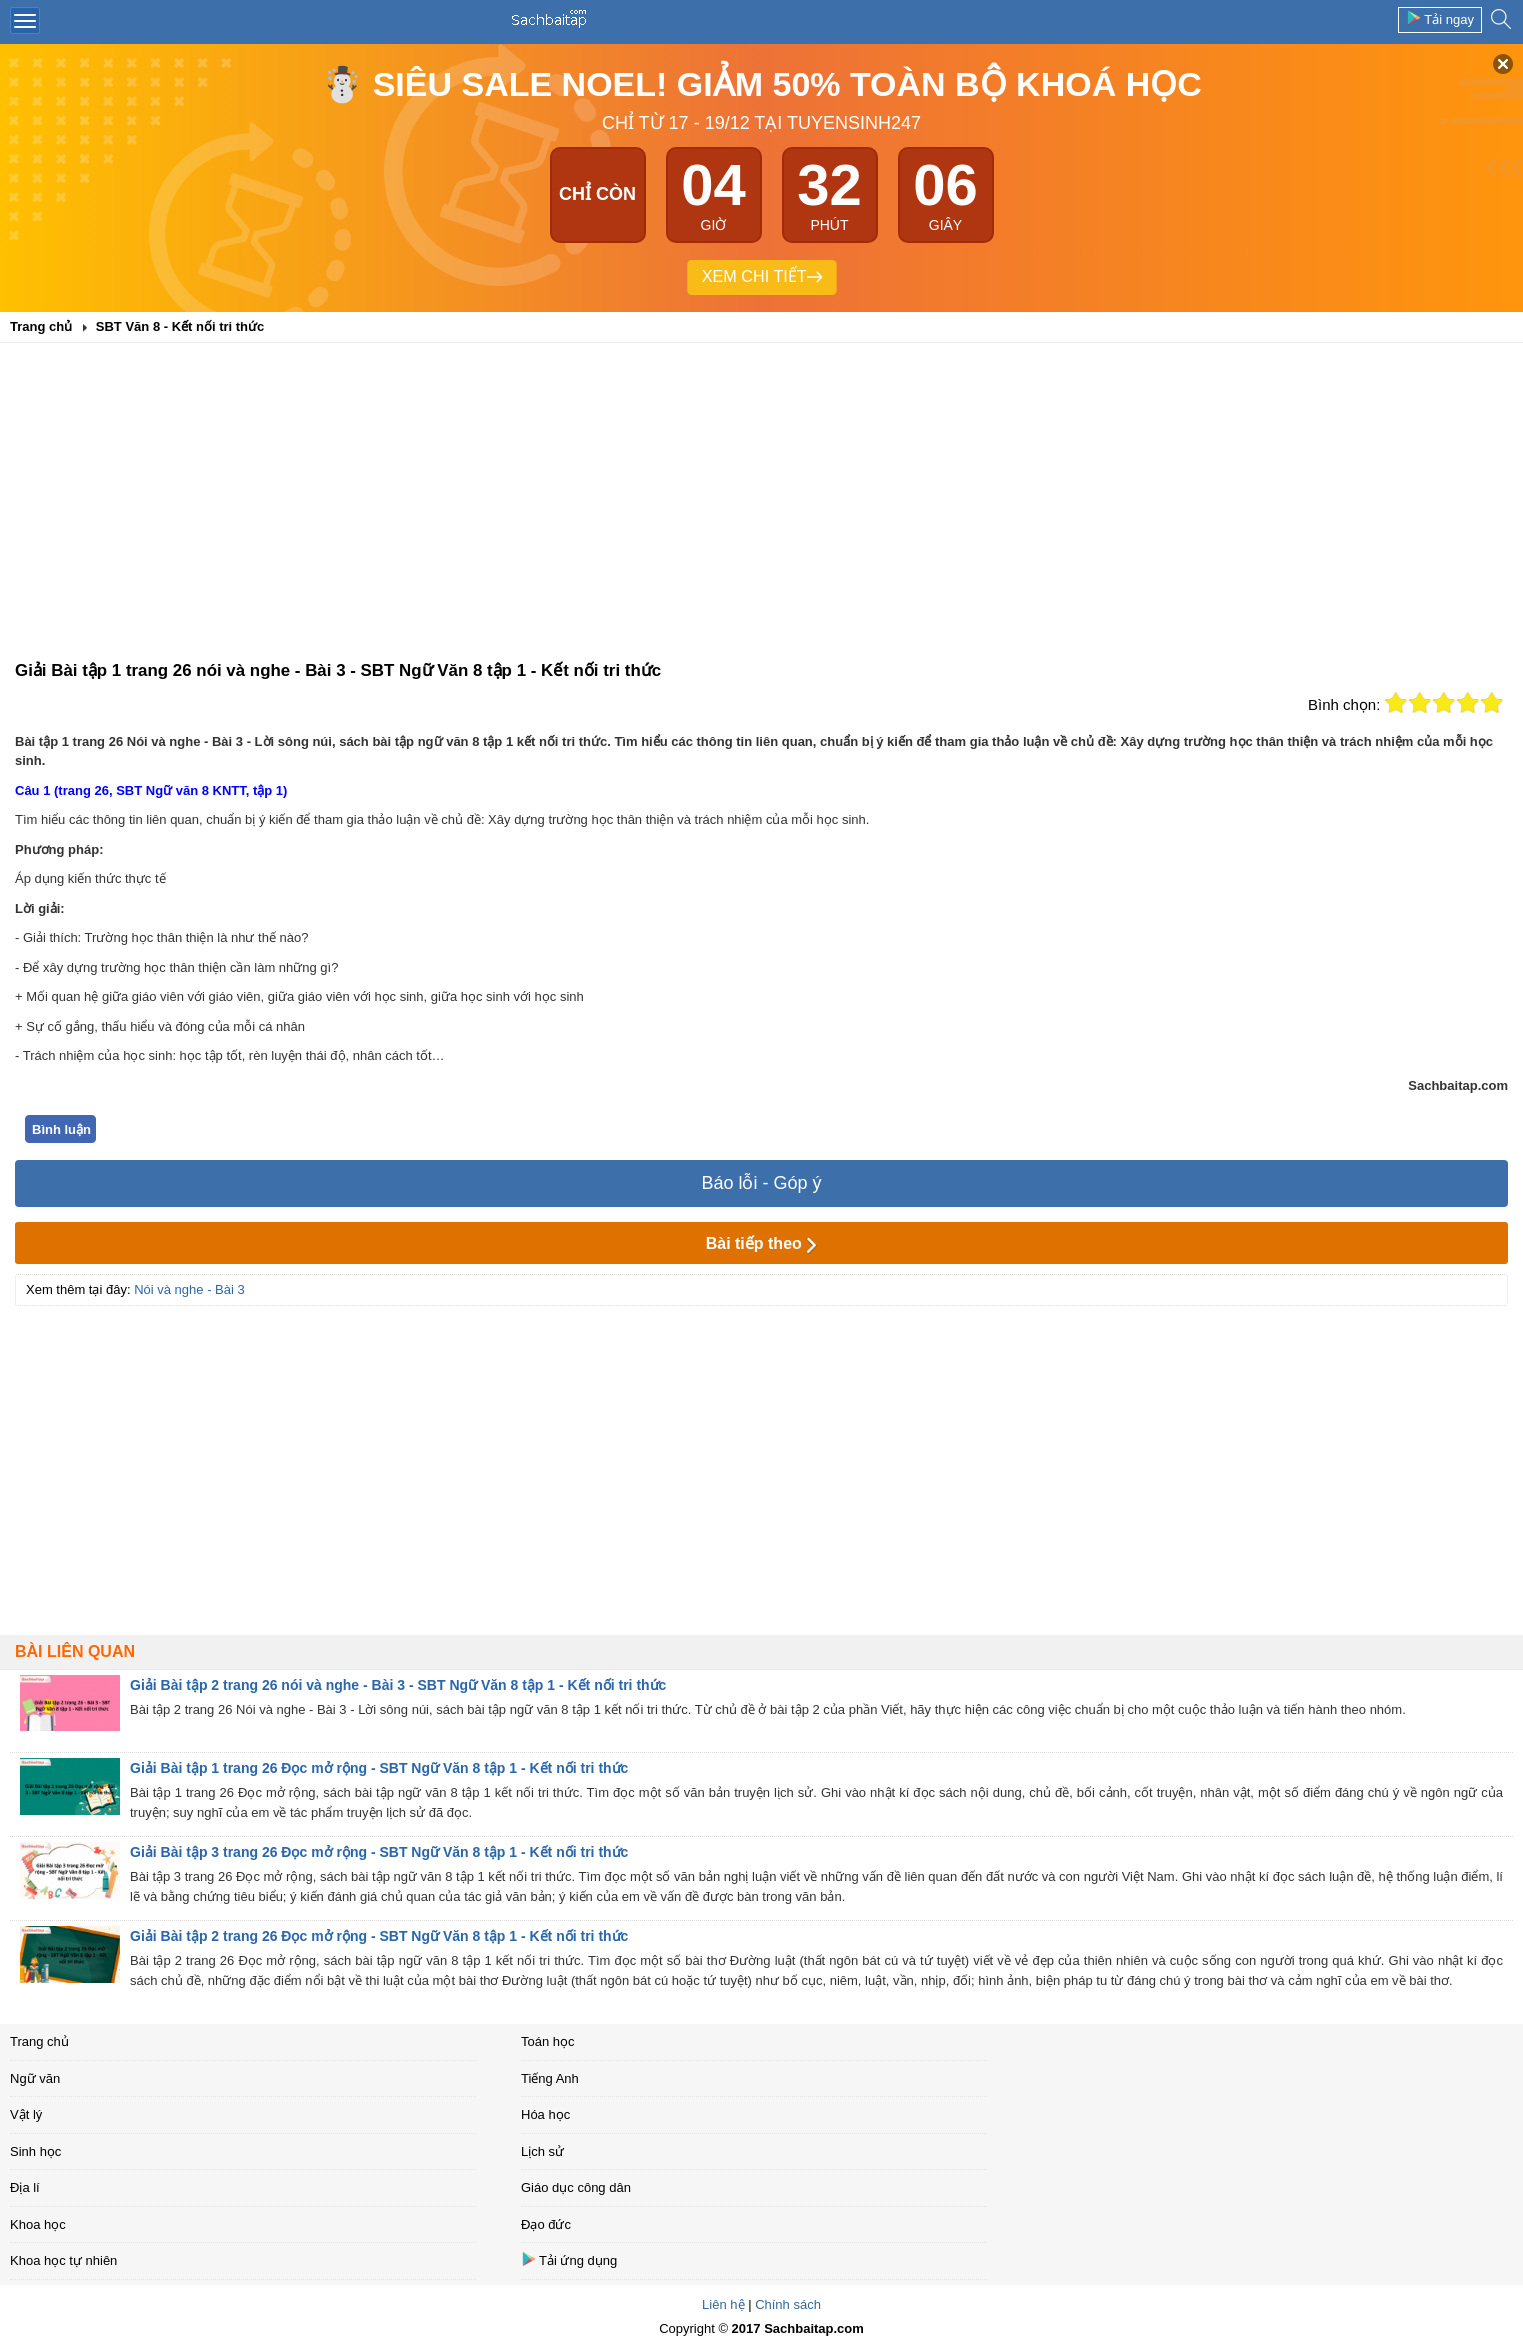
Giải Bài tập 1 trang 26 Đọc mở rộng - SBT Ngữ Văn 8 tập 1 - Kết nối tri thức (379, 1768)
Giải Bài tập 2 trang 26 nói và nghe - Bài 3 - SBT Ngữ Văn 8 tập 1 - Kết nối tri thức (398, 1685)
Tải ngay (1440, 18)
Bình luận (61, 1129)
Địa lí (25, 2187)
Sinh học (35, 2151)
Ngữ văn (35, 2078)
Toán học (548, 2041)
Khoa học (38, 2224)
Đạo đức (546, 2224)
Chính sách (788, 2304)
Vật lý (26, 2114)
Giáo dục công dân (576, 2187)
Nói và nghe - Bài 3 (189, 1289)
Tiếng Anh (550, 2078)
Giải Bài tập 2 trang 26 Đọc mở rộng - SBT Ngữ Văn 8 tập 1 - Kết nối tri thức (379, 1936)
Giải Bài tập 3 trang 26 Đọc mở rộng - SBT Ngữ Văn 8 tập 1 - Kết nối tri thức (379, 1852)
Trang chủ (39, 2041)
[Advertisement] (762, 508)
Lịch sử (542, 2151)
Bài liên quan (75, 1651)
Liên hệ (723, 2304)
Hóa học (545, 2114)
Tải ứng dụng (569, 2259)
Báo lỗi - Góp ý (761, 1183)
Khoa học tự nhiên (63, 2260)
